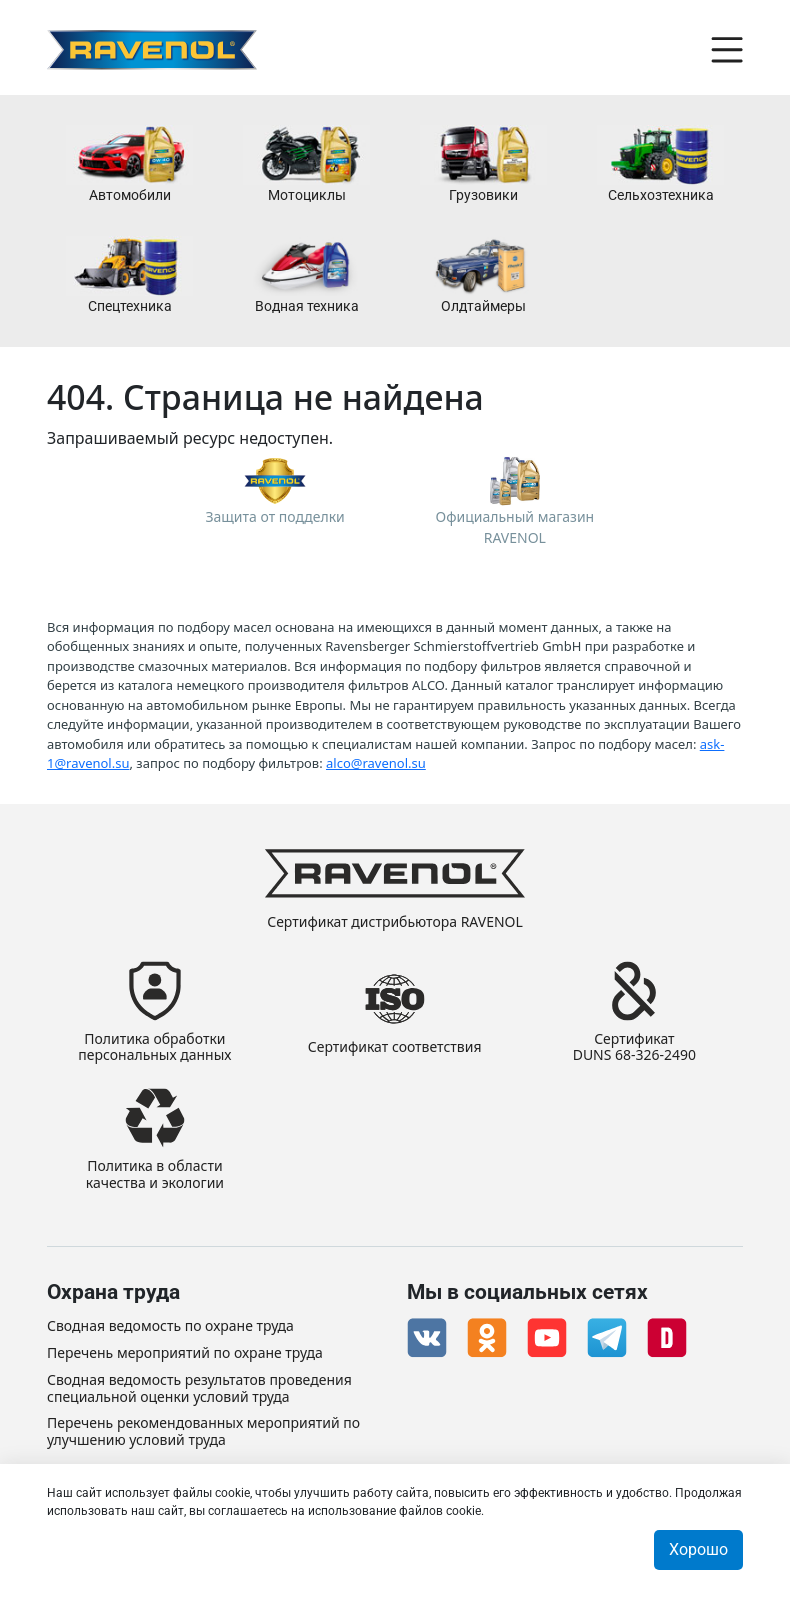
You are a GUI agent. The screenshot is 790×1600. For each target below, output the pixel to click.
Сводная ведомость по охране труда (170, 1326)
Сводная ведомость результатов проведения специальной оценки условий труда (199, 1389)
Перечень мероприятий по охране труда (185, 1353)
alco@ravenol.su (376, 763)
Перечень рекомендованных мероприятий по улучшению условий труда (203, 1432)
